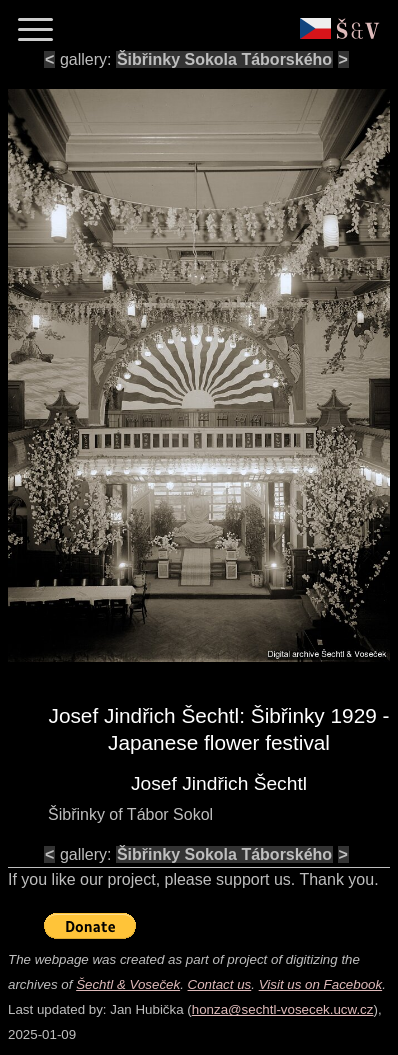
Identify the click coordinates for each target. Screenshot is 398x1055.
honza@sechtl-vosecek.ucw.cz (283, 1009)
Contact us (220, 984)
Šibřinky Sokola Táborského (224, 59)
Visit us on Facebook (320, 984)
